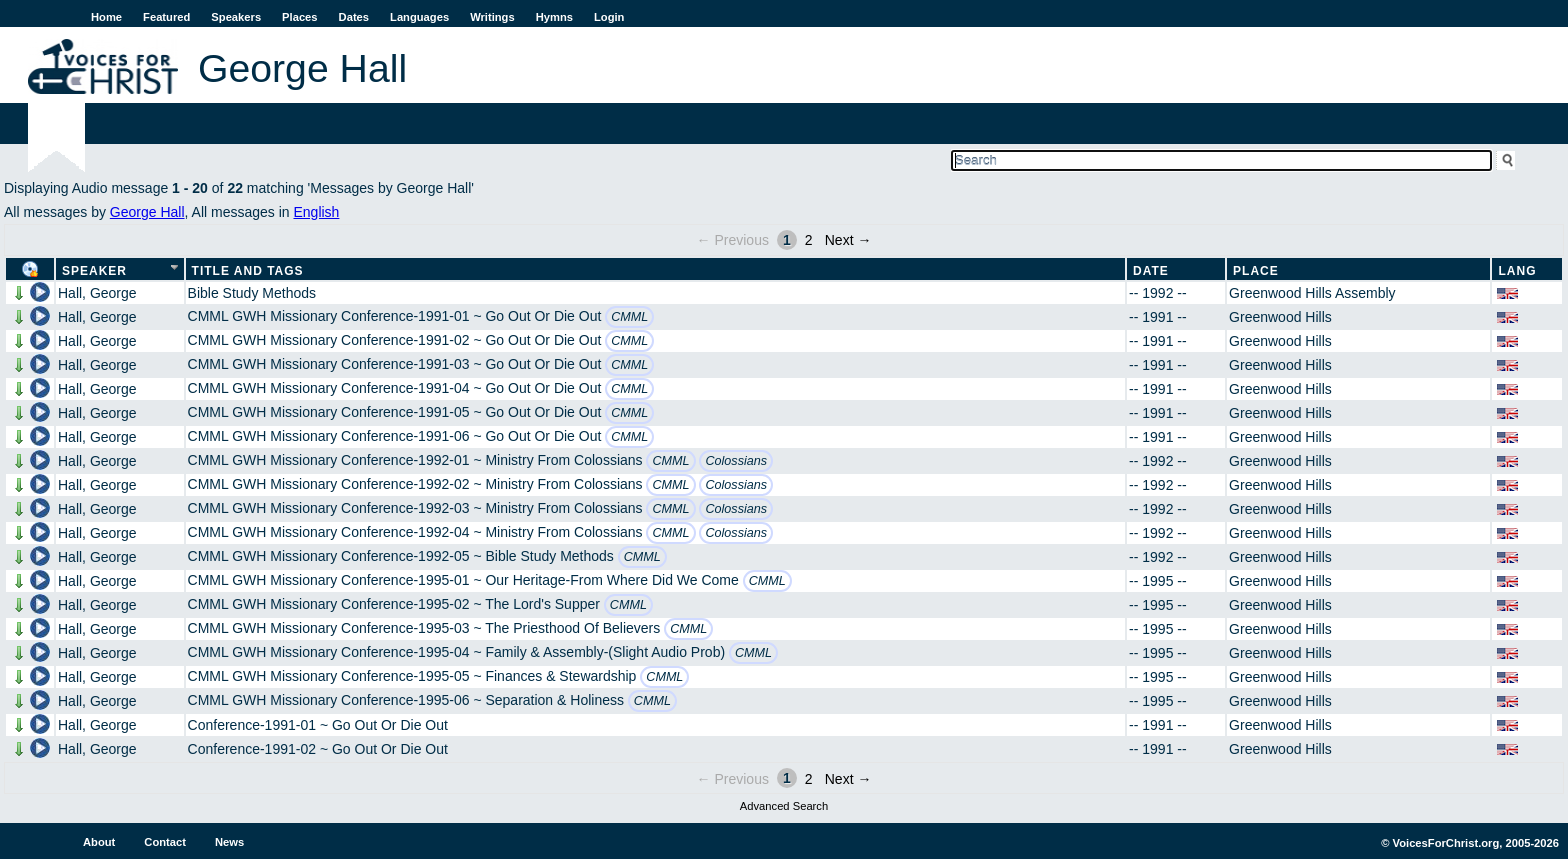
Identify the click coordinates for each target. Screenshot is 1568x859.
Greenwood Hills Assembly (1312, 293)
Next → (848, 240)
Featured (166, 17)
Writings (492, 17)
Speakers (236, 17)
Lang (1517, 271)
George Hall (147, 212)
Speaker (94, 271)
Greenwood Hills (1280, 317)
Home (106, 17)
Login (609, 17)
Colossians (736, 461)
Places (299, 17)
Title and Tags (248, 271)
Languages (419, 17)
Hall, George (97, 293)
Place (1256, 271)
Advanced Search (784, 806)
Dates (354, 17)
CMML (629, 317)
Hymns (554, 17)
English (316, 212)
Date (1151, 271)
